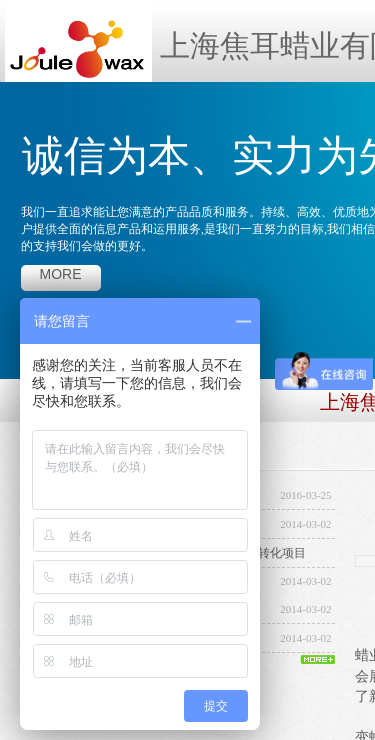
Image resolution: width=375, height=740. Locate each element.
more (61, 274)
